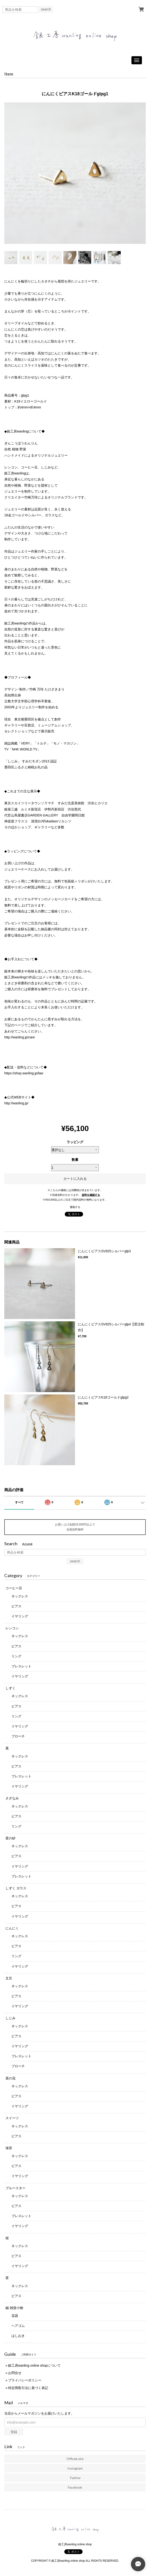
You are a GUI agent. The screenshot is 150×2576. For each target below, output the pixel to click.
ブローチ (18, 1736)
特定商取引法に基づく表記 (28, 2388)
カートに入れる (75, 1179)
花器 (14, 2316)
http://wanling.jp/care (19, 1037)
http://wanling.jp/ (16, 1103)
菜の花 (10, 2078)
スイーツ (12, 2118)
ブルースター (15, 2188)
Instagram (75, 2468)
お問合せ (14, 2373)
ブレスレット (21, 1666)
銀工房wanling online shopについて (34, 2365)
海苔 (8, 2148)
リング (16, 1656)
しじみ (10, 2018)
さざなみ (12, 1798)
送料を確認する (91, 1194)
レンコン (12, 1628)
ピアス (16, 1606)
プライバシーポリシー (24, 2380)
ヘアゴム (18, 2326)
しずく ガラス (15, 1888)
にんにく (12, 1928)
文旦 (8, 1978)
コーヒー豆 (13, 1588)
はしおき (18, 2336)
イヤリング (19, 1616)
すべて (19, 1502)
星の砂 (10, 1838)
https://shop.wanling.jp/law (23, 1073)
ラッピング (75, 1142)
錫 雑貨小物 (14, 2308)
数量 (75, 1160)
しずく (10, 1688)
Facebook (75, 2487)
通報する (75, 1207)
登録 (13, 2432)
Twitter (75, 2478)
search (46, 9)
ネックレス (19, 1596)
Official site (75, 2459)
